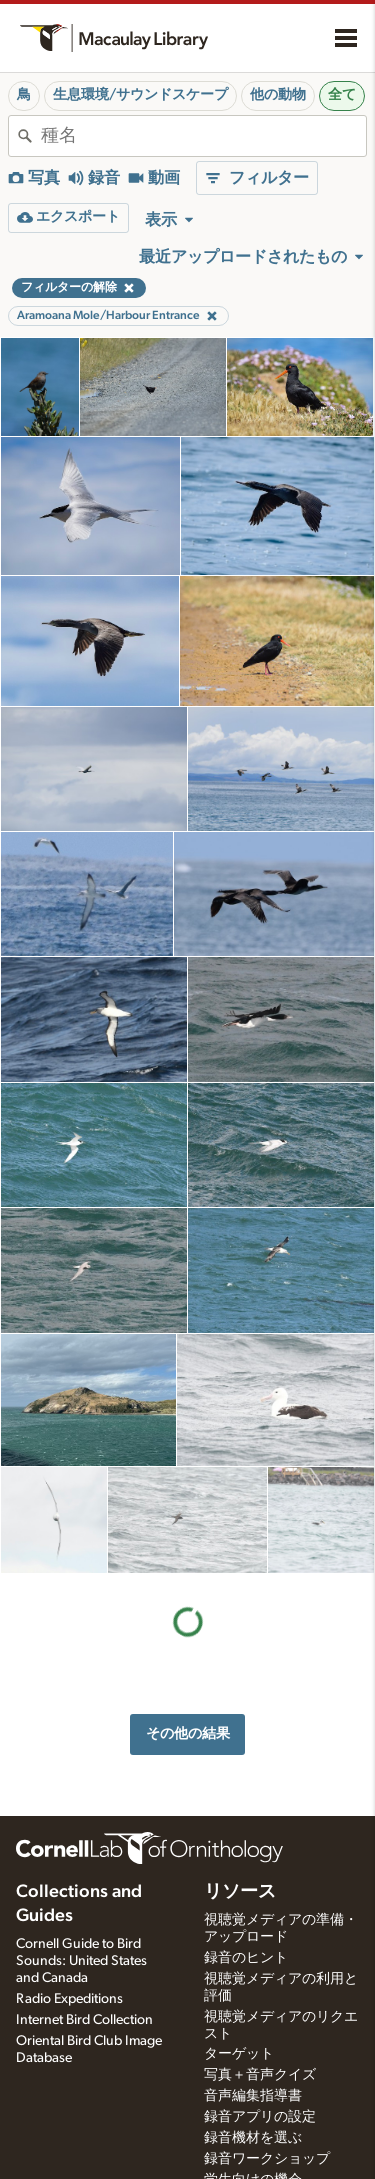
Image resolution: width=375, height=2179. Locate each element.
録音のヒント (246, 1958)
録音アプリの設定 (260, 2117)
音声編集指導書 (253, 2096)
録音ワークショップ (267, 2159)
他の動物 (278, 95)
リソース (240, 1892)
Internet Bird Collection (84, 2020)
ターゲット (239, 2054)
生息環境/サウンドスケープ (140, 95)
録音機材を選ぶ (253, 2138)
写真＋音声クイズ (260, 2075)
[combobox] (203, 136)
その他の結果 (188, 1733)
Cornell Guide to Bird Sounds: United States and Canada (81, 1961)
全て (342, 95)
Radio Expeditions (69, 1999)
